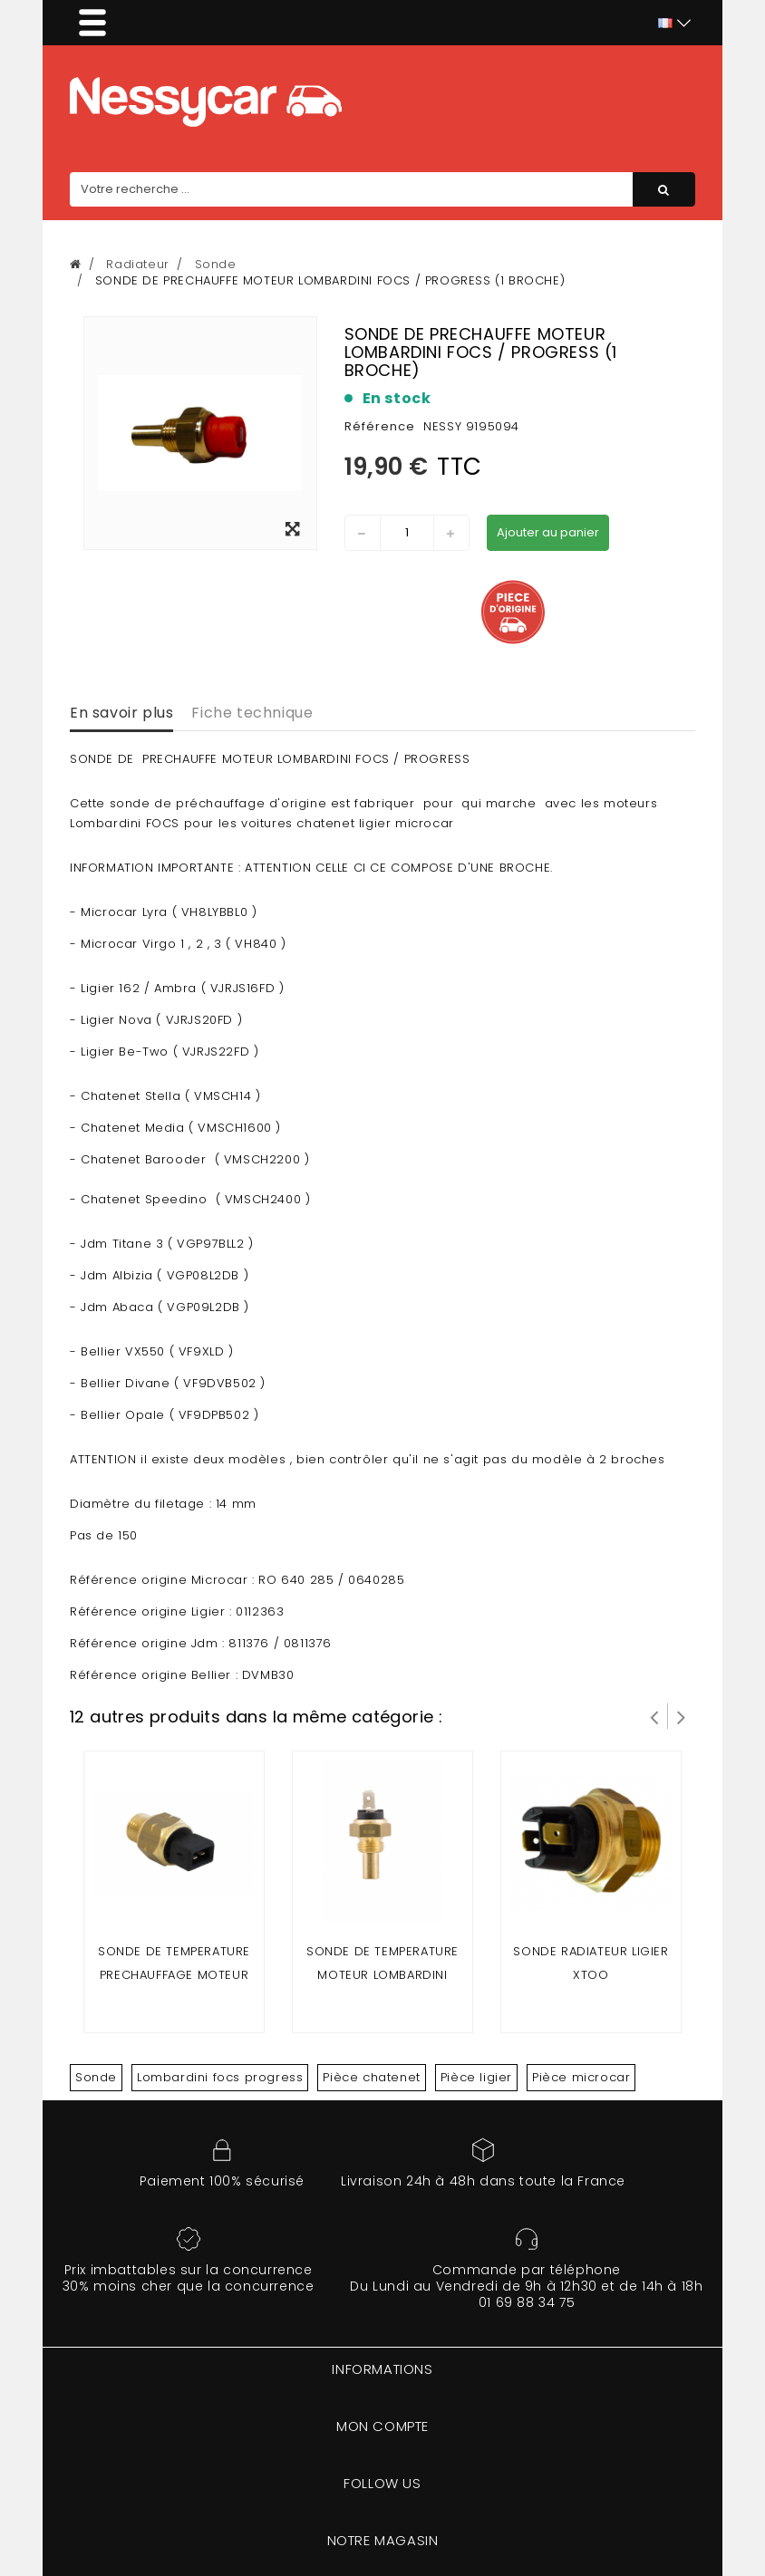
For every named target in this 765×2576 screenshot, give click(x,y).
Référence (379, 426)
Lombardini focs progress (220, 2077)
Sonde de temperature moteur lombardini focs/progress (382, 1975)
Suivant (681, 1716)
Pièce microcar (581, 2077)
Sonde (96, 2077)
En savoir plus (121, 712)
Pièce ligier (476, 2077)
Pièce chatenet (371, 2077)
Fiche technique (252, 712)
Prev (654, 1716)
